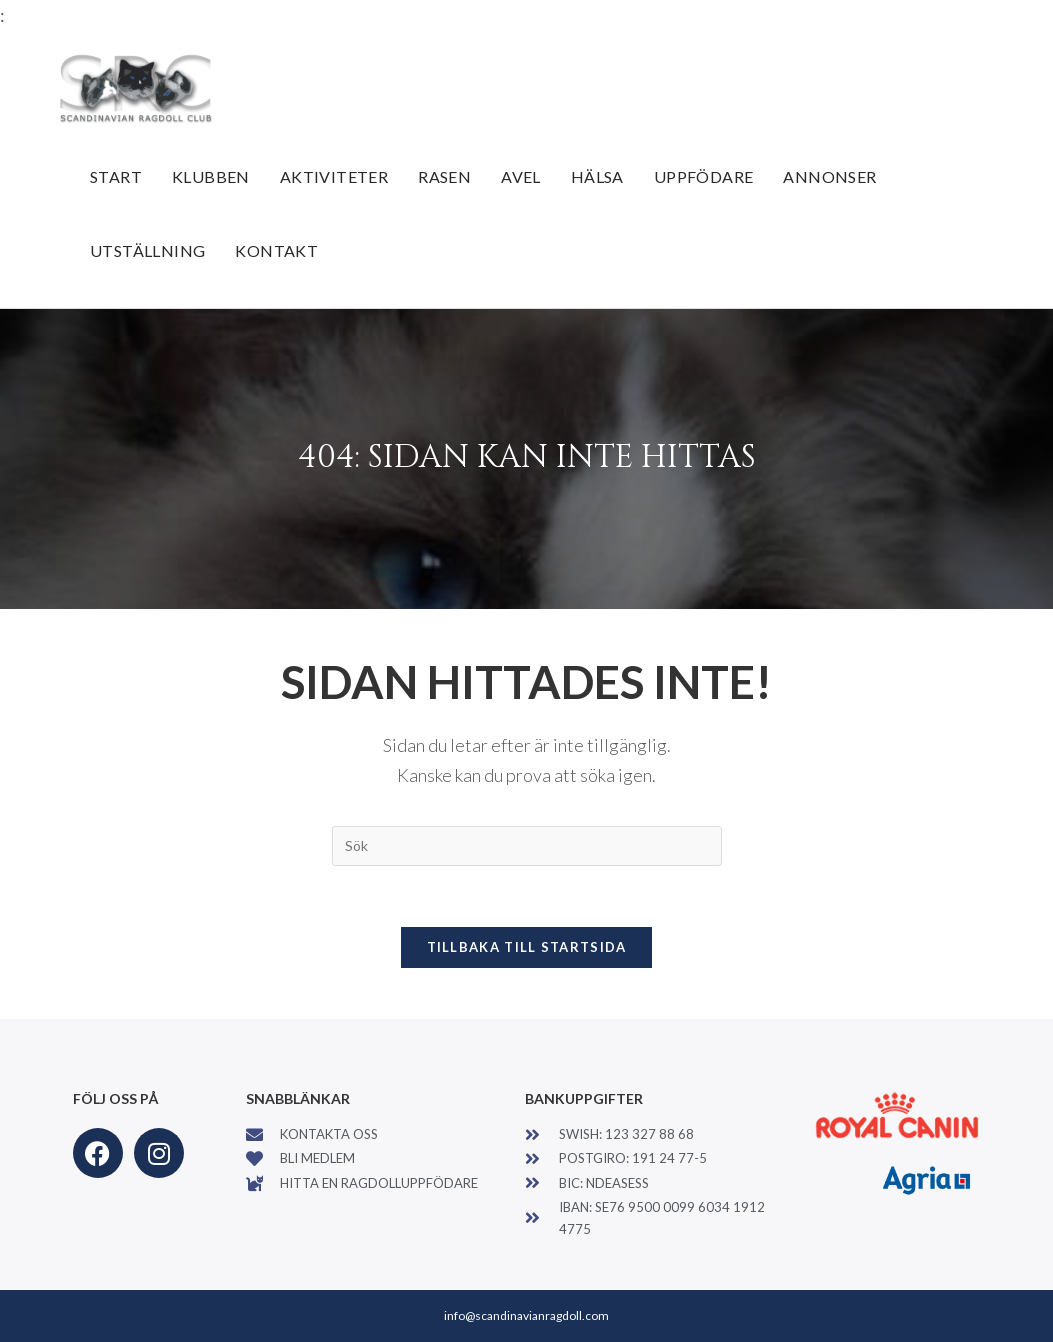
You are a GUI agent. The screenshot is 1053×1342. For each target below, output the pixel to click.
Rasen (444, 176)
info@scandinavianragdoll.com (526, 1315)
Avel (521, 176)
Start (116, 176)
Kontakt (276, 250)
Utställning (147, 250)
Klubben (211, 176)
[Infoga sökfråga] (527, 846)
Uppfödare (704, 176)
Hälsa (597, 176)
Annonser (829, 176)
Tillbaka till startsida (527, 947)
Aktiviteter (334, 176)
